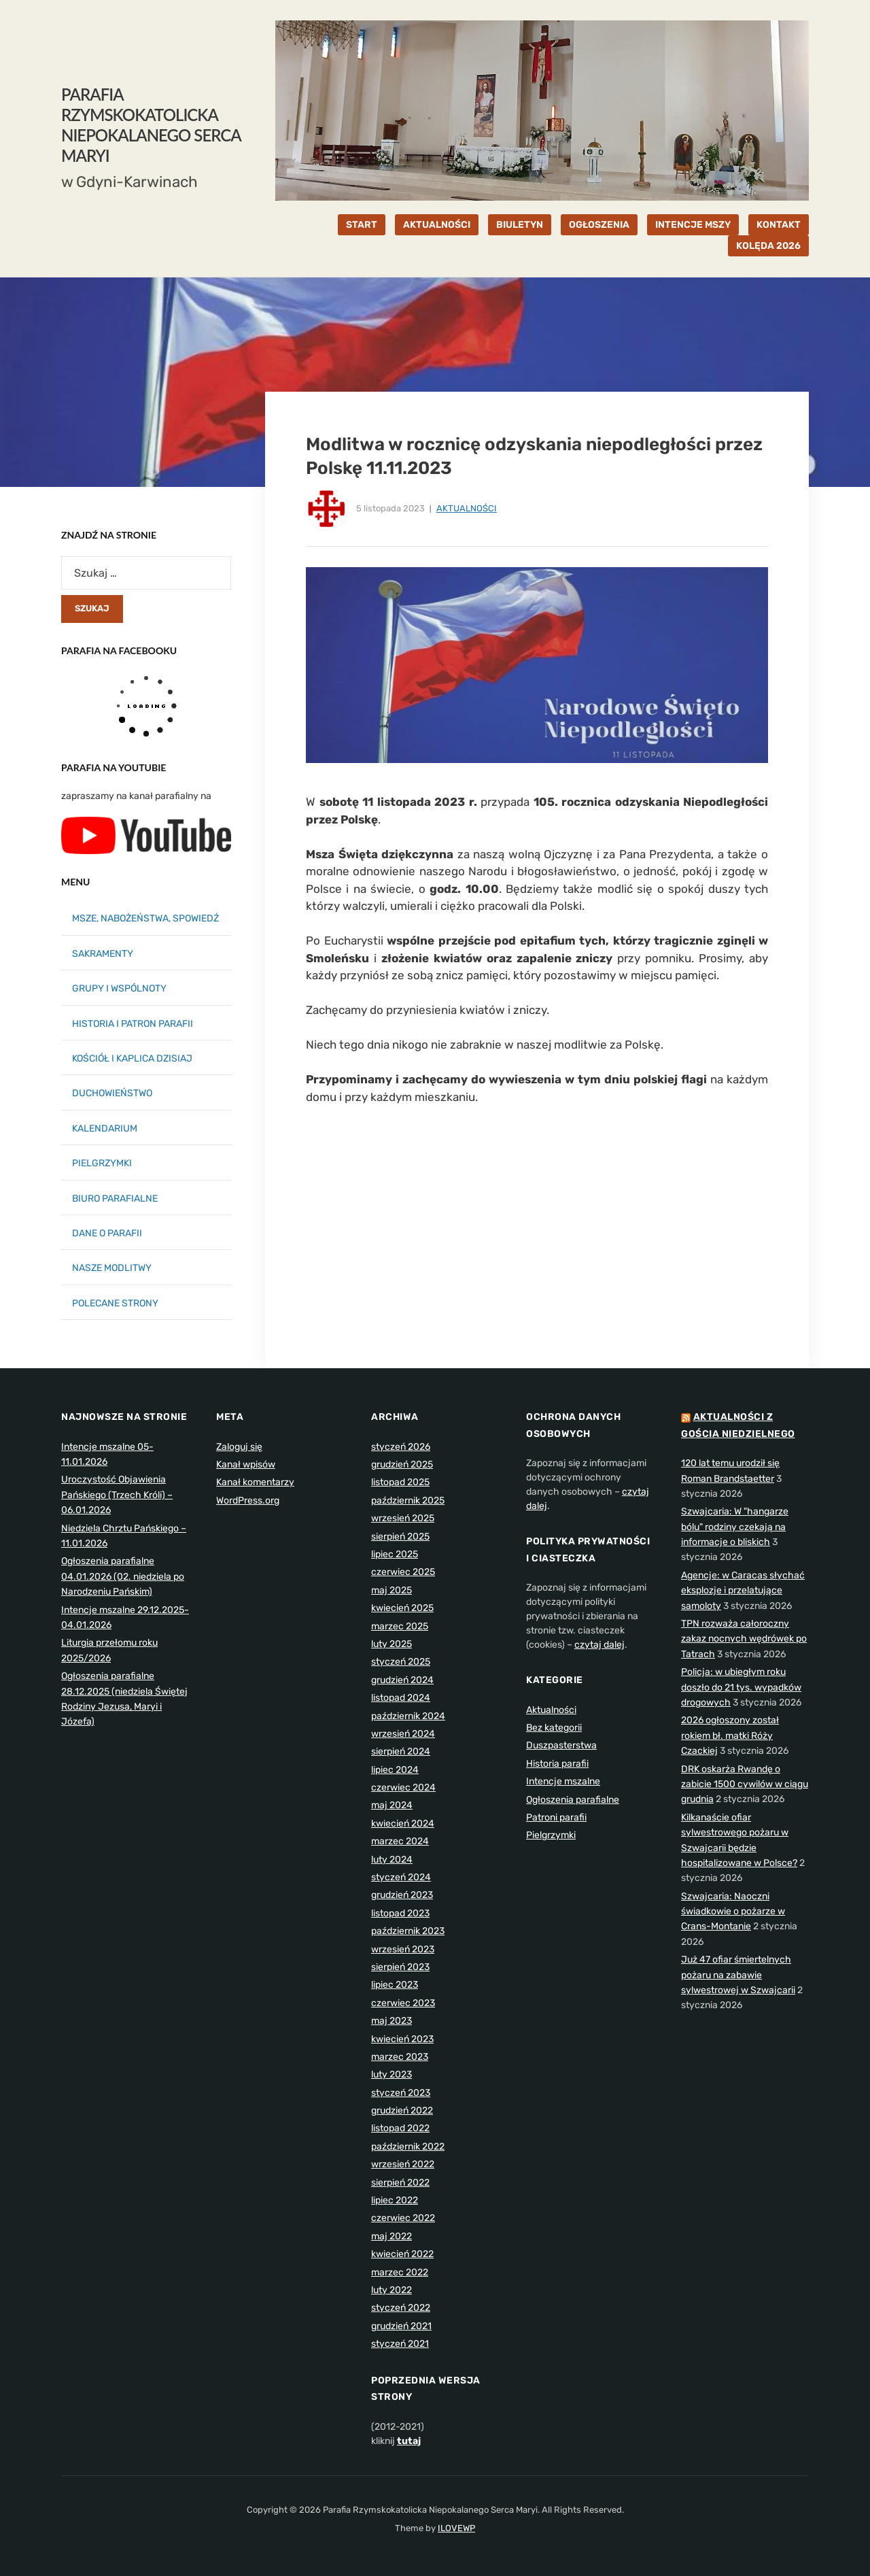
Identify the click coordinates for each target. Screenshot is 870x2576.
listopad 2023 (400, 1913)
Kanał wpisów (245, 1464)
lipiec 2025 (394, 1554)
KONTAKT (778, 225)
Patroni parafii (556, 1817)
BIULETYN (519, 225)
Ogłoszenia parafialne (572, 1800)
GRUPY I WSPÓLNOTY (119, 988)
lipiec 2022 (394, 2200)
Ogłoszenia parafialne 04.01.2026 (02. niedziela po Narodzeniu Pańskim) (122, 1576)
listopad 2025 (400, 1482)
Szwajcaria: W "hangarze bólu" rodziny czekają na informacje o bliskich (734, 1527)
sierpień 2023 (400, 1967)
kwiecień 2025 (402, 1608)
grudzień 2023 (402, 1895)
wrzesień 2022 (402, 2164)
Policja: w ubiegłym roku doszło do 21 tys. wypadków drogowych (741, 1687)
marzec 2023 (399, 2057)
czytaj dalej (599, 1644)
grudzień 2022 (402, 2110)
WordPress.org (247, 1500)
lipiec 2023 (394, 1984)
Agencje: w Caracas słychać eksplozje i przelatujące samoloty (743, 1591)
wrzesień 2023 (402, 1949)
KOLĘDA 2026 (768, 246)
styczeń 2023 (400, 2093)
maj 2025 (391, 1590)
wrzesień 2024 (403, 1734)
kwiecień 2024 (402, 1823)
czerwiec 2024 (403, 1787)
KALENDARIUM (104, 1128)
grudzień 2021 (401, 2326)
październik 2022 (408, 2146)
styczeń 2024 (401, 1877)
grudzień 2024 (402, 1680)
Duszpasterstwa (561, 1745)
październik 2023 (408, 1931)
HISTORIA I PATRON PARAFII (132, 1024)
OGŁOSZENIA (599, 225)
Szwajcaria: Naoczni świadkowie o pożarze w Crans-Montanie (733, 1912)
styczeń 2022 (400, 2308)
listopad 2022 (400, 2128)
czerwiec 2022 (403, 2218)
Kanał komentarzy (255, 1482)
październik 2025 (408, 1500)
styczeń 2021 (400, 2344)
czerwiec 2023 (403, 2003)
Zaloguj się (239, 1447)
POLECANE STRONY (115, 1303)
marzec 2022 (399, 2272)
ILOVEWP (456, 2528)
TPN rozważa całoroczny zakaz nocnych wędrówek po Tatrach (744, 1639)
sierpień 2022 (400, 2182)
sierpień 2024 (400, 1751)
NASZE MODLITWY (112, 1268)
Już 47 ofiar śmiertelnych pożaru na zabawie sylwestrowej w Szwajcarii (738, 1975)
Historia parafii (557, 1763)
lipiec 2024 (395, 1770)
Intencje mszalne (563, 1781)
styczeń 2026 (400, 1447)
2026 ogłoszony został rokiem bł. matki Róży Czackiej (730, 1735)
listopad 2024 (400, 1698)
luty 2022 (391, 2290)
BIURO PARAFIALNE (115, 1198)
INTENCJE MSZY (693, 225)
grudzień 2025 (402, 1464)
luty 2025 (391, 1644)
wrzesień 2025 (402, 1518)
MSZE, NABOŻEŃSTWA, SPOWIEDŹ (145, 918)
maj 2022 (391, 2236)
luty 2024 (392, 1859)
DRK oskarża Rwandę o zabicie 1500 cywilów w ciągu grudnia (744, 1784)
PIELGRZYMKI (102, 1163)
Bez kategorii (554, 1727)
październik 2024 (408, 1716)
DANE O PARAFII (107, 1233)
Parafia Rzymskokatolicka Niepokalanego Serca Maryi (151, 124)
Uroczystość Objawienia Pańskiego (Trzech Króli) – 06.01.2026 (117, 1495)
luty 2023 (391, 2074)
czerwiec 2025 (403, 1572)
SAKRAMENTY (102, 954)
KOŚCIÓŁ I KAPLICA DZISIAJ (132, 1058)
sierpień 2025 (400, 1536)
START (361, 225)
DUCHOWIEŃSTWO (112, 1093)
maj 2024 (392, 1805)
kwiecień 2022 (402, 2254)
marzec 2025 (399, 1626)
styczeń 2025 (400, 1661)
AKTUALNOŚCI (436, 225)
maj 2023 (391, 2021)
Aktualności (466, 508)
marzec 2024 (400, 1841)
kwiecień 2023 (402, 2039)
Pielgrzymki (551, 1835)
